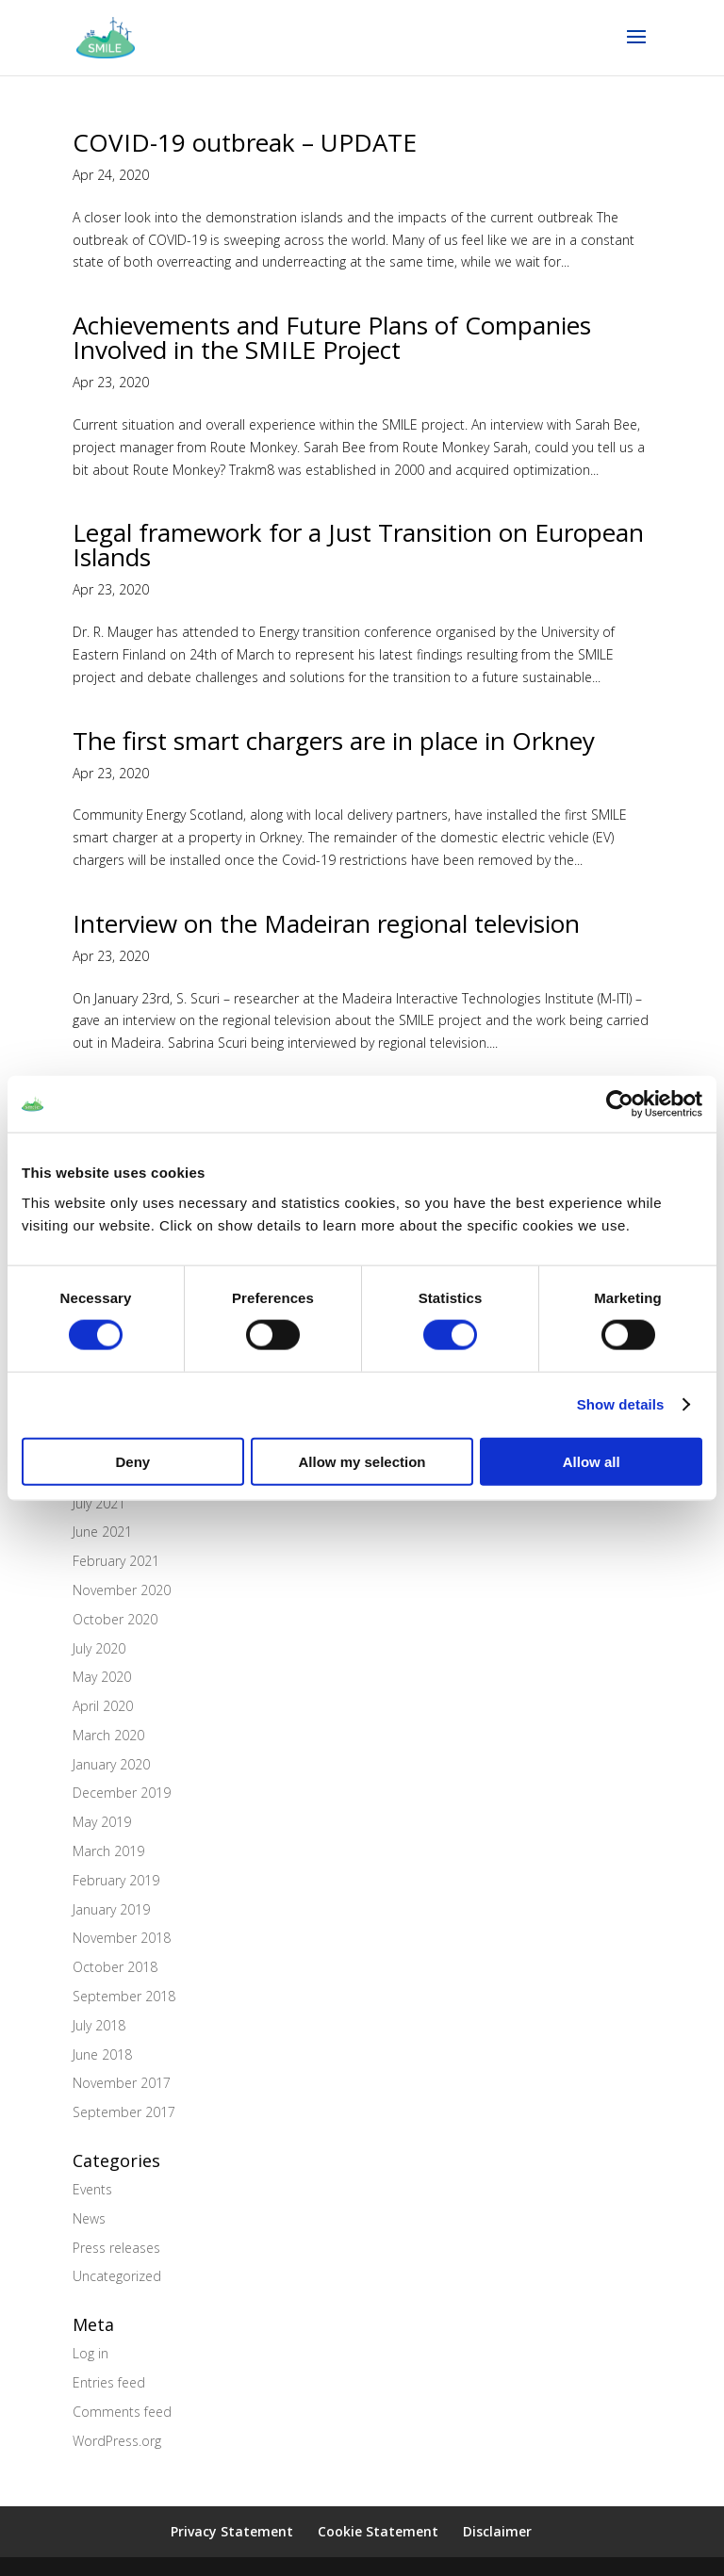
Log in (90, 2353)
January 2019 (111, 1909)
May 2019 (102, 1822)
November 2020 (122, 1590)
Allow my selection (361, 1461)
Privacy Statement (232, 2531)
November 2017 (122, 2083)
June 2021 (102, 1532)
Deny (132, 1461)
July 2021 (99, 1503)
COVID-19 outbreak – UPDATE (245, 142)
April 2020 (103, 1706)
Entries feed (109, 2382)
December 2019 (122, 1793)
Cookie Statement (378, 2531)
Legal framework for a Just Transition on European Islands (358, 544)
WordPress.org (117, 2441)
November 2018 (122, 1938)
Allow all (591, 1461)
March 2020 (108, 1735)
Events (92, 2189)
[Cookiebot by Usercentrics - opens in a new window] (619, 1104)
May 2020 (102, 1677)
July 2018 (99, 2025)
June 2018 (102, 2054)
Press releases (116, 2248)
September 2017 (124, 2112)
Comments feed (122, 2412)
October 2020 (115, 1619)
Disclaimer (497, 2531)
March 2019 (108, 1851)
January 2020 (111, 1764)
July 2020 (99, 1648)
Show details (621, 1404)
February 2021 (116, 1561)
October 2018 (115, 1967)
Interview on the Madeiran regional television (326, 923)
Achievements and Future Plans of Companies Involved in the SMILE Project (332, 337)
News (89, 2218)
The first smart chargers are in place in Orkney (334, 741)
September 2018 (124, 1996)
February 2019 (116, 1880)
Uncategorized (117, 2276)
